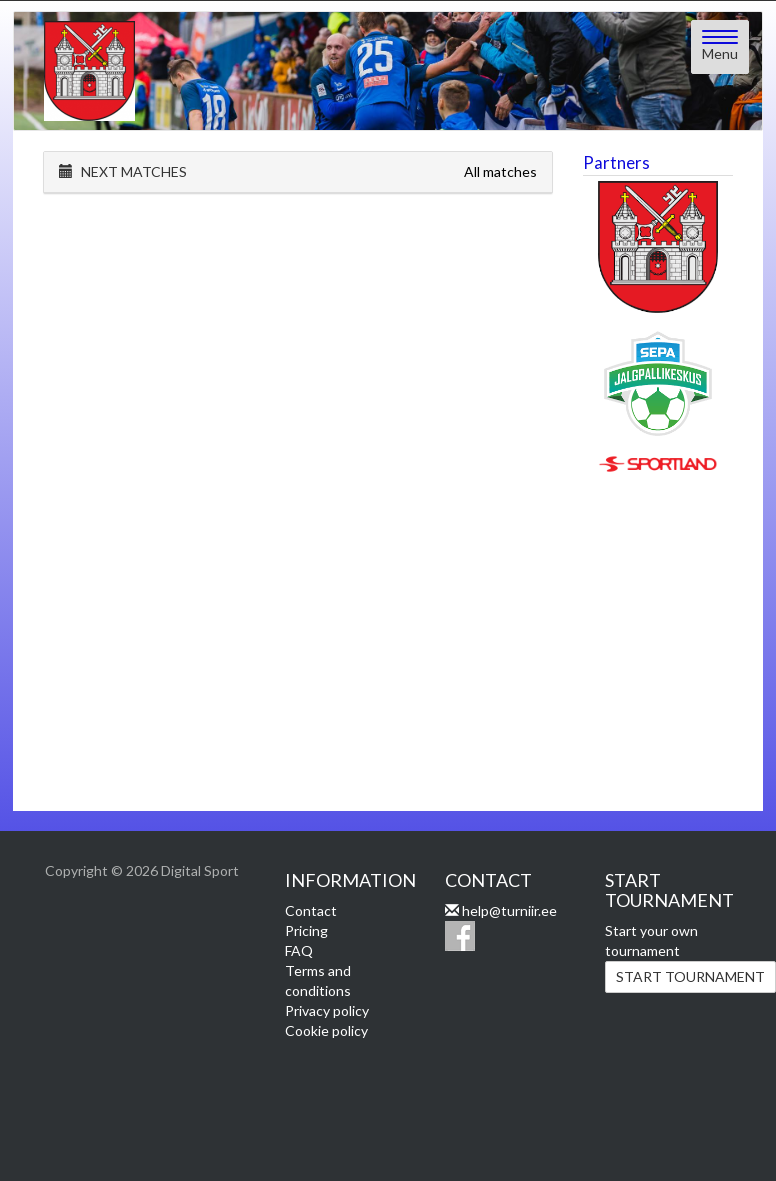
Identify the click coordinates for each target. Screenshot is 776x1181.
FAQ (299, 950)
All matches (500, 171)
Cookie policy (326, 1030)
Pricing (306, 930)
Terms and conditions (318, 980)
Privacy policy (327, 1010)
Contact (311, 910)
